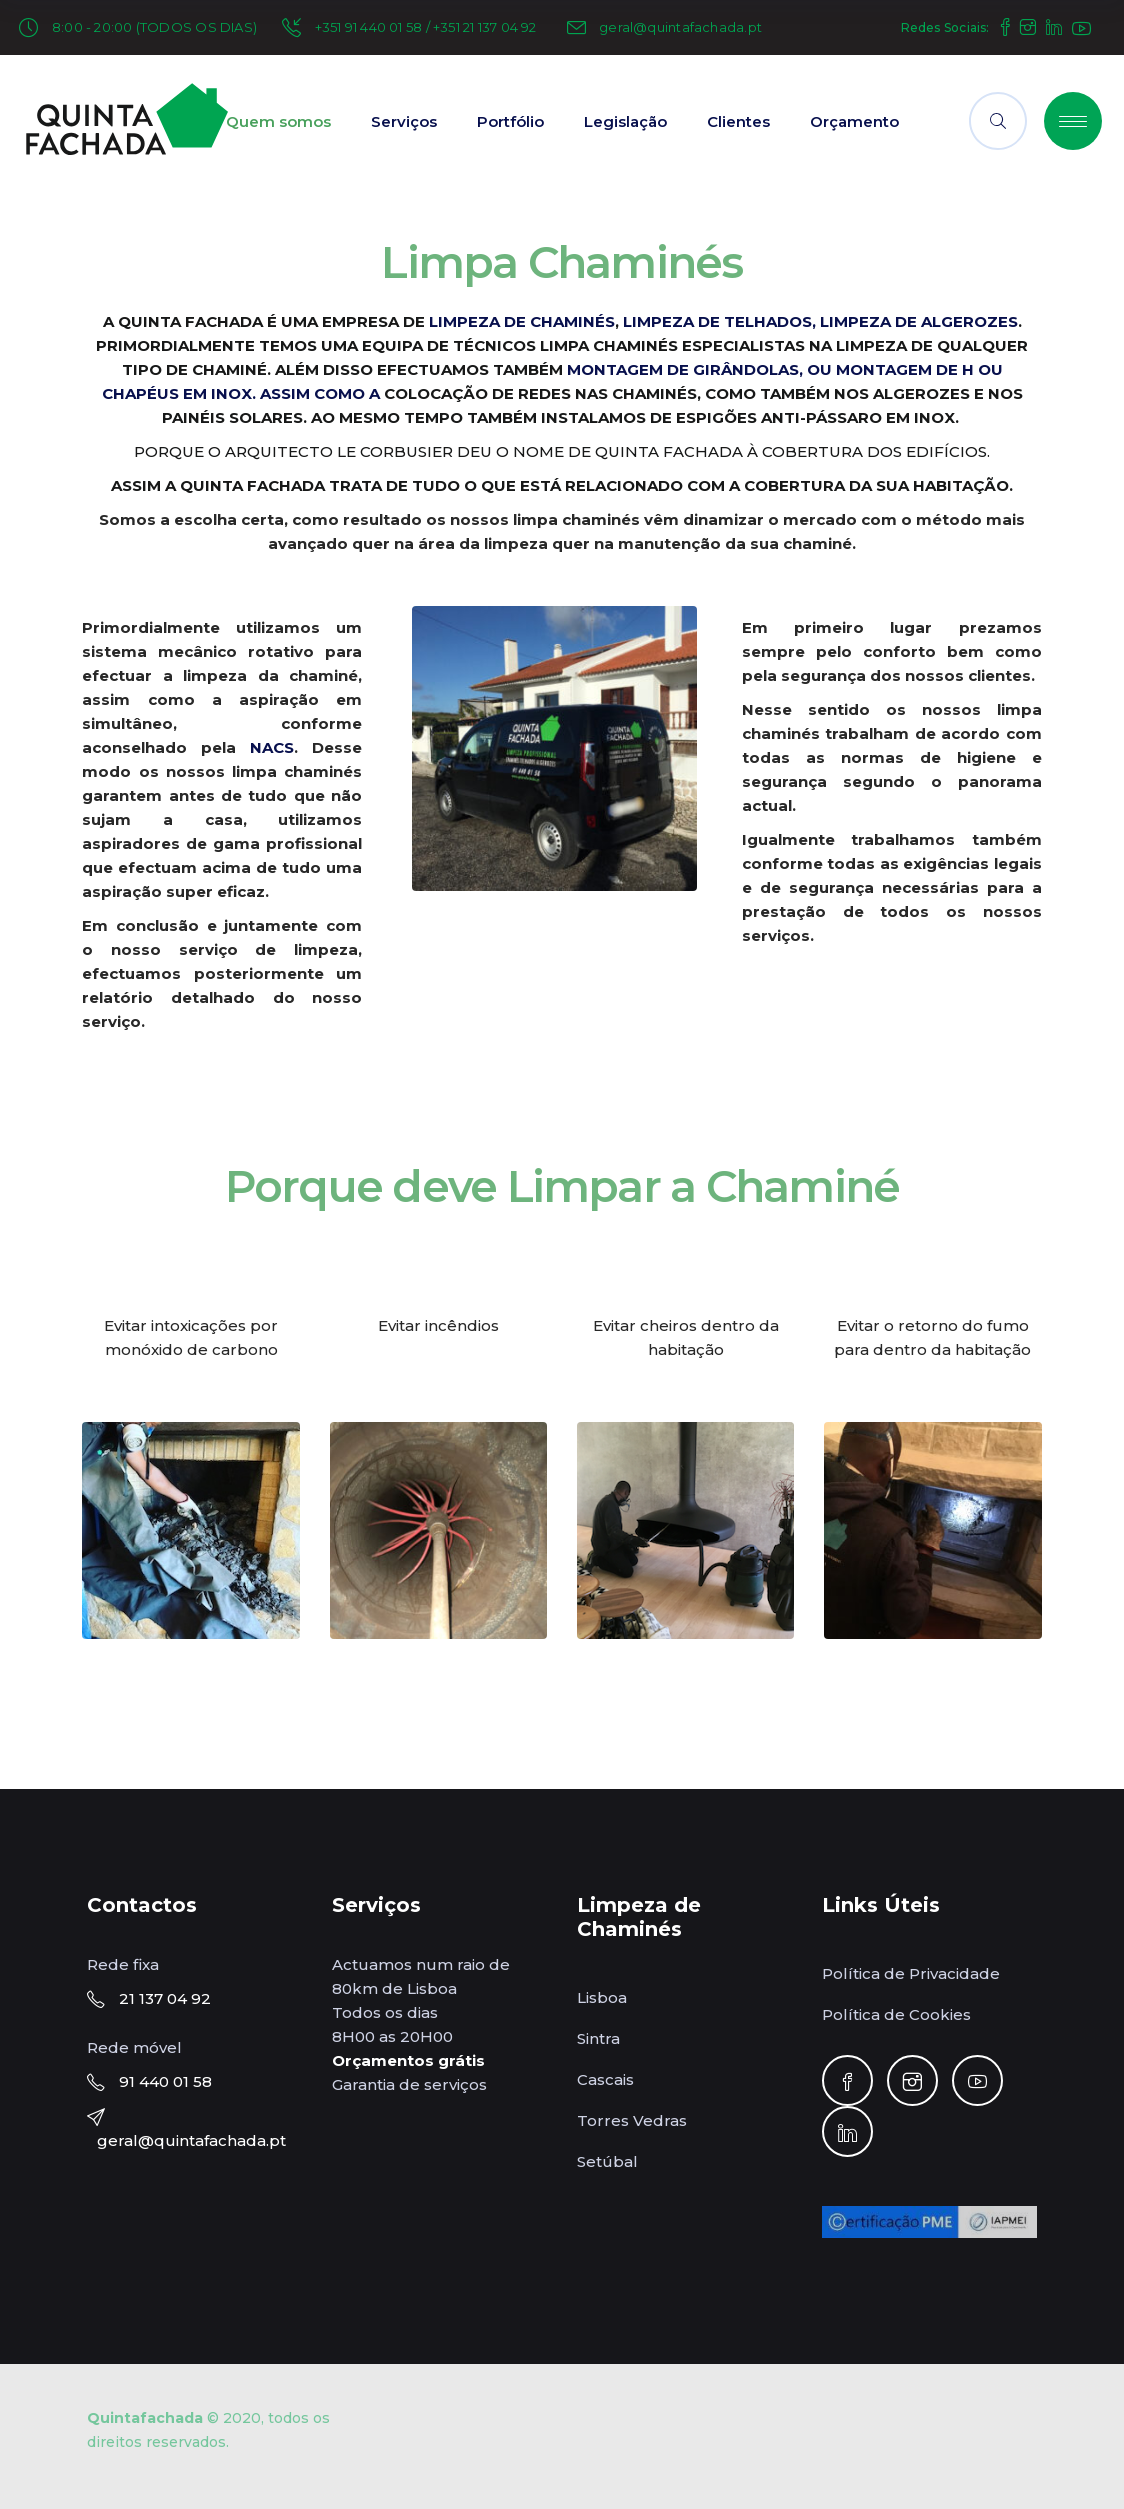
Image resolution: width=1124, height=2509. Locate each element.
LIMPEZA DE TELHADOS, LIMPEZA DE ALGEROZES (820, 321)
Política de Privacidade (911, 1973)
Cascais (605, 2079)
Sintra (598, 2038)
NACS (272, 747)
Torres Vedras (632, 2120)
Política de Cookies (896, 2014)
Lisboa (602, 1997)
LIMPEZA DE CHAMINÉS (522, 321)
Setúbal (607, 2161)
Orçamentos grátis (408, 2060)
